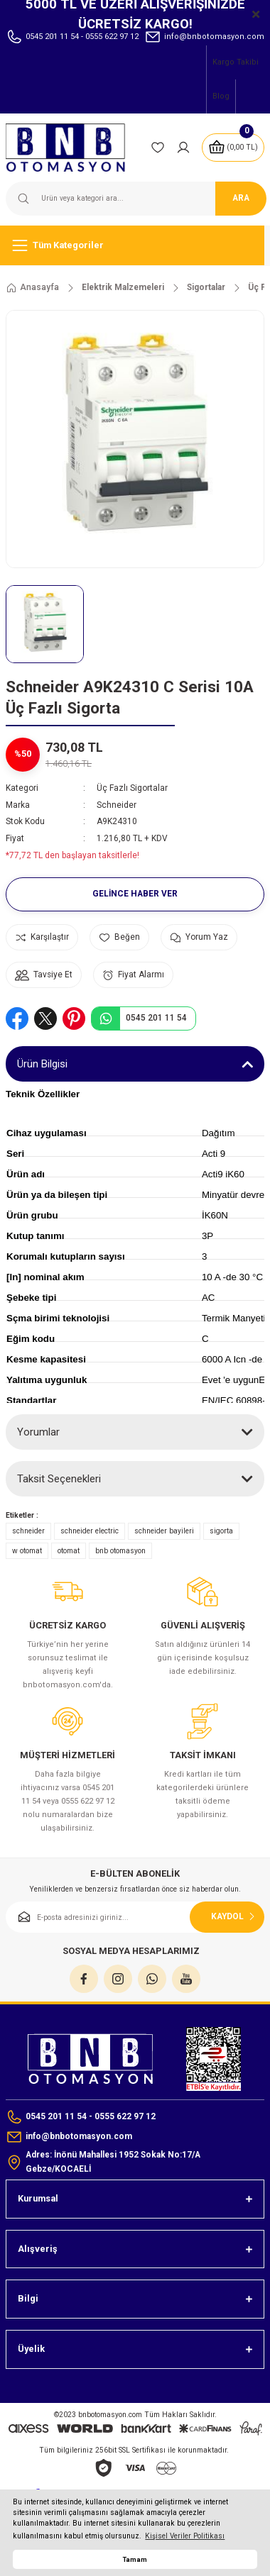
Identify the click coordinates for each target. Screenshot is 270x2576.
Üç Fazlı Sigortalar (132, 788)
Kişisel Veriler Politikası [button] (185, 2536)
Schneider (116, 805)
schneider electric (89, 1531)
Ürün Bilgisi (42, 1063)
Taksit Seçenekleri (59, 1478)
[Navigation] (135, 245)
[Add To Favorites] (119, 937)
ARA (240, 198)
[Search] (135, 199)
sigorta (221, 1531)
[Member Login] (183, 147)
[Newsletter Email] (135, 1917)
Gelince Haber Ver (135, 894)
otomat (69, 1551)
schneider (28, 1531)
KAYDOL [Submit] (234, 1916)
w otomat (27, 1551)
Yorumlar (38, 1432)
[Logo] (72, 147)
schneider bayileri (164, 1531)
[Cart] (233, 147)
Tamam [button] (135, 2559)
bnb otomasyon (120, 1551)
